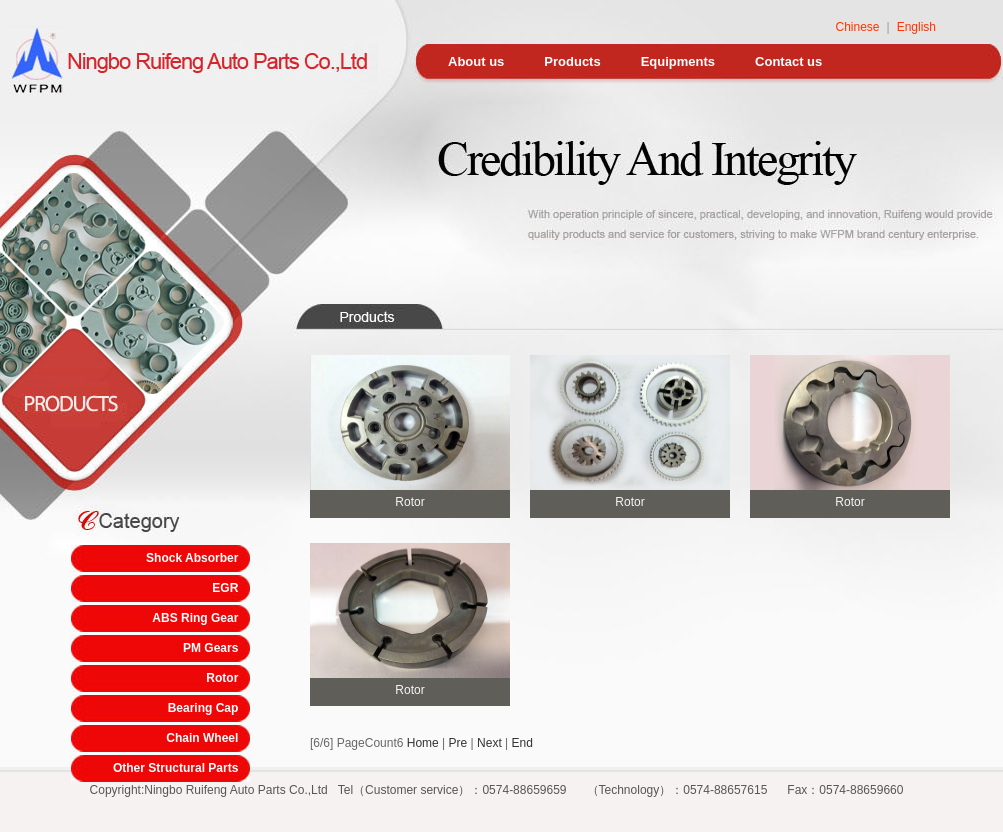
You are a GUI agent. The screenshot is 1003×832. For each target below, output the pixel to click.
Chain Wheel (202, 738)
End (522, 743)
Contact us (788, 61)
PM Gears (210, 648)
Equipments (678, 61)
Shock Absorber (192, 558)
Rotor (222, 678)
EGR (225, 588)
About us (476, 61)
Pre (458, 743)
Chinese (857, 27)
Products (572, 61)
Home (423, 743)
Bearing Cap (203, 708)
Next (489, 743)
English (916, 27)
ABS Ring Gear (195, 618)
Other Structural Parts (175, 768)
